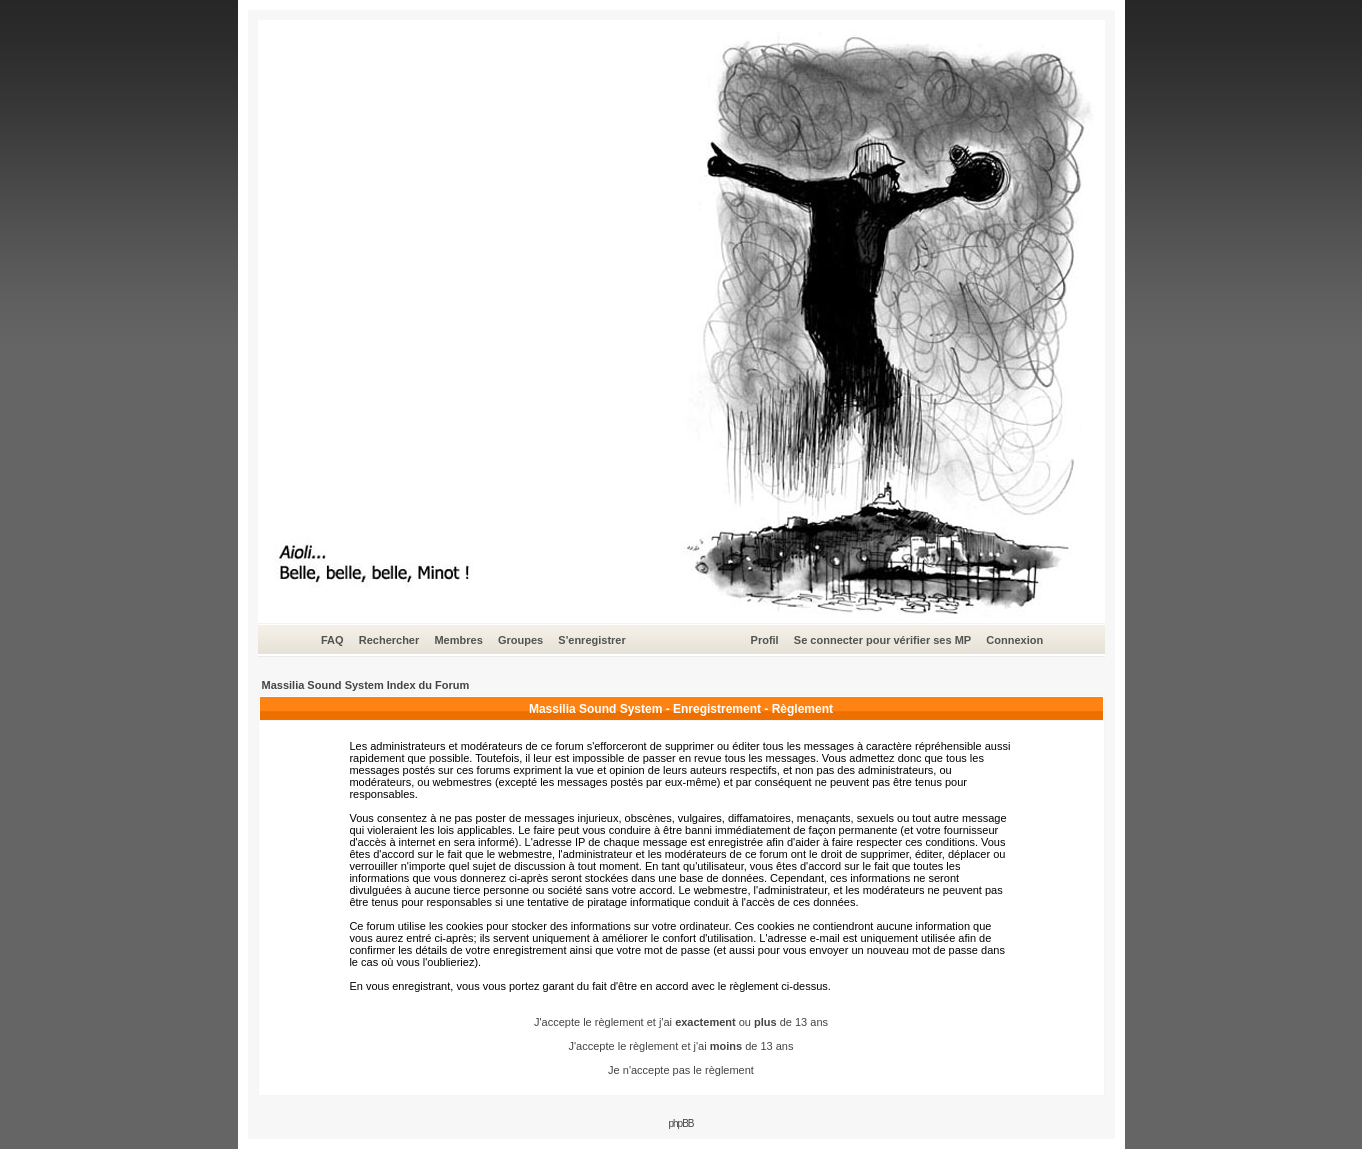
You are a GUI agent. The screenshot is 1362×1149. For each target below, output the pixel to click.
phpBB (680, 1123)
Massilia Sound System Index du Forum (366, 685)
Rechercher (389, 640)
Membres (458, 640)
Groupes (520, 640)
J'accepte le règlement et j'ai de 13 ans (681, 1046)
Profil (765, 640)
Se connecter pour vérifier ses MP (882, 640)
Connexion (1014, 640)
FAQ (332, 640)
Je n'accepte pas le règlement (681, 1070)
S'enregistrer (591, 640)
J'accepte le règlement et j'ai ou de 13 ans (681, 1022)
